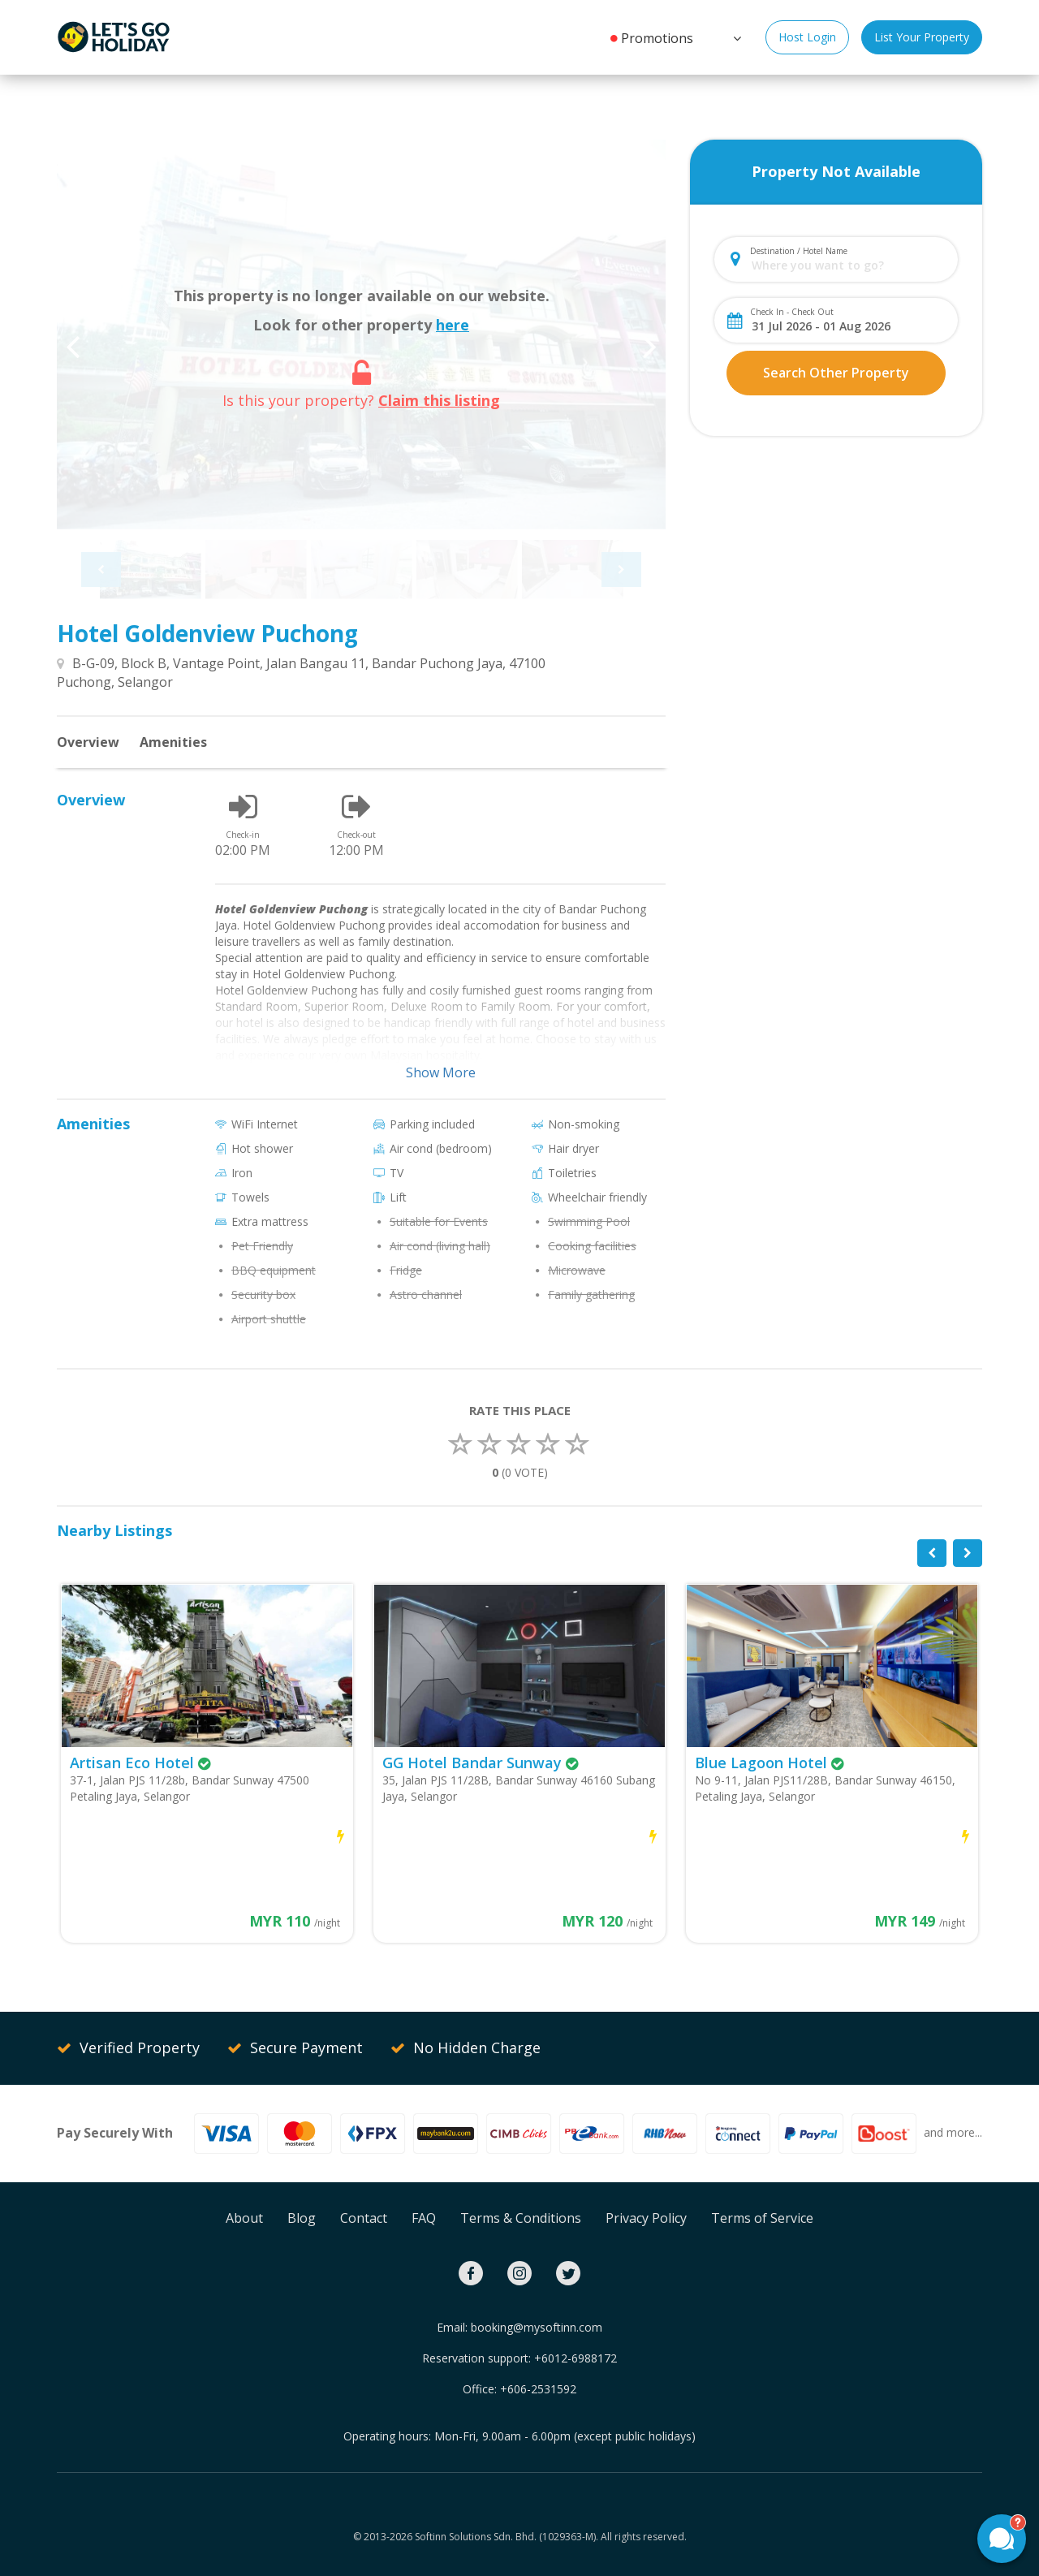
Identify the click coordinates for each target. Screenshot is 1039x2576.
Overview (88, 742)
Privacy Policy (646, 2218)
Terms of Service (762, 2218)
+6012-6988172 (575, 2358)
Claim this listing (439, 400)
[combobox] (849, 265)
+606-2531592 (538, 2389)
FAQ (424, 2218)
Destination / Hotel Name (798, 251)
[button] (735, 36)
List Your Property (921, 37)
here (452, 324)
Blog (301, 2218)
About (244, 2218)
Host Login (807, 37)
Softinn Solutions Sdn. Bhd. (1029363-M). (506, 2537)
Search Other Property (836, 373)
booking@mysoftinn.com (536, 2327)
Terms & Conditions (520, 2218)
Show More (441, 1072)
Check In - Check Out (792, 311)
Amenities (173, 742)
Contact (363, 2218)
